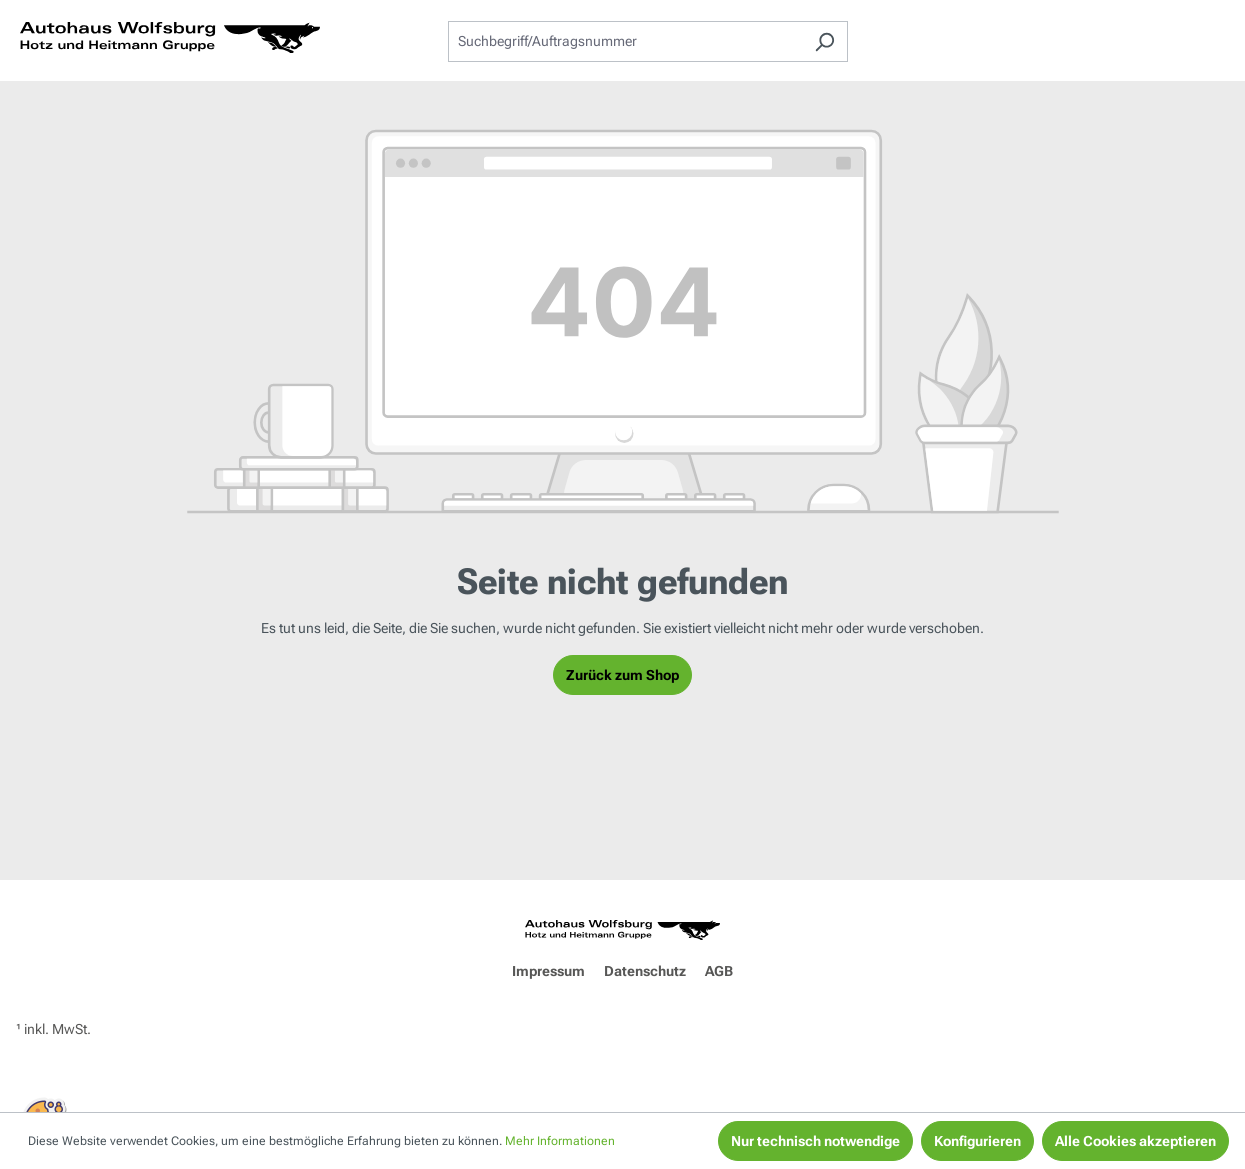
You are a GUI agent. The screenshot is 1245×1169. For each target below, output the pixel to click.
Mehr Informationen (560, 1141)
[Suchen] (824, 41)
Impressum (548, 971)
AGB (719, 971)
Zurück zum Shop (622, 675)
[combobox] (625, 41)
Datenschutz (645, 971)
